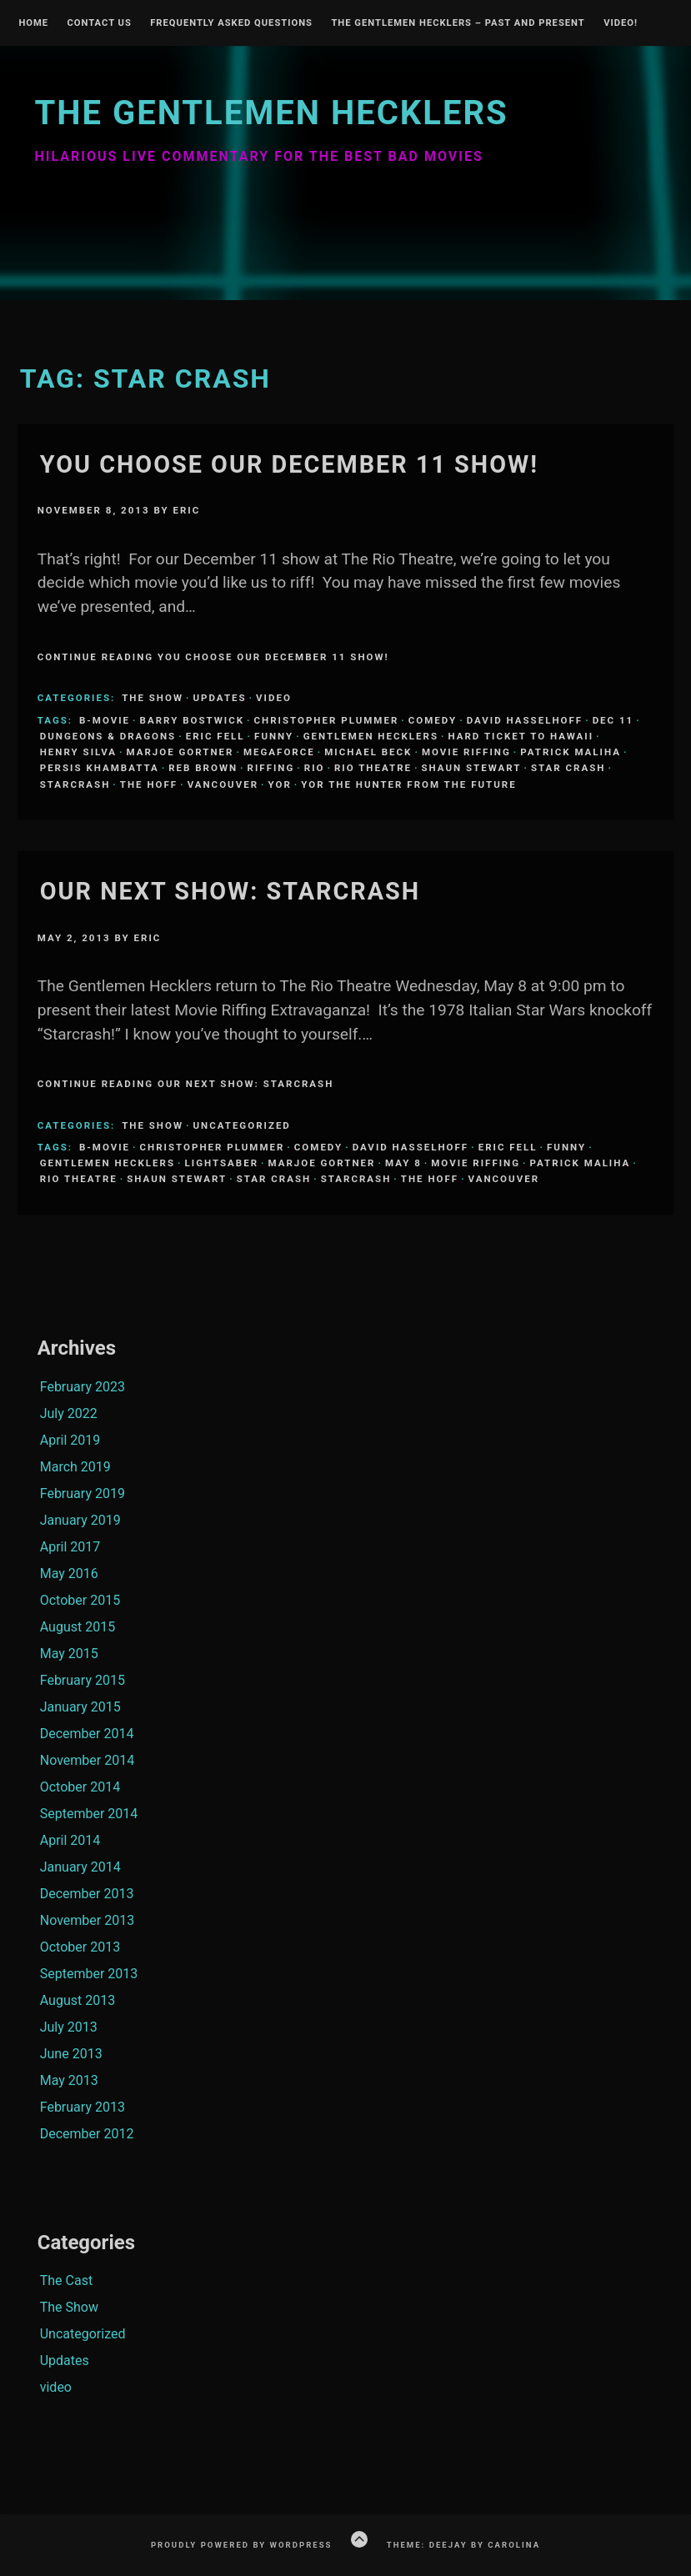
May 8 (403, 1163)
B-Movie (104, 720)
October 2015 (80, 1600)
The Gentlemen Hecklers (271, 113)
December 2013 (87, 1894)
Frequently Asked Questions (231, 23)
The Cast (66, 2280)
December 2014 (87, 1734)
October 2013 (80, 1947)
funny (273, 736)
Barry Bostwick (192, 720)
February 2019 (82, 1493)
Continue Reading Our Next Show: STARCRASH (186, 1084)
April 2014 (70, 1840)
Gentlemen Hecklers (370, 736)
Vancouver (223, 784)
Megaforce (279, 752)
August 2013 (77, 2000)
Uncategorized (241, 1125)
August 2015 (77, 1627)
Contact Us (99, 23)
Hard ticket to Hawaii (521, 736)
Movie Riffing (466, 752)
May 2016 (69, 1573)
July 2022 (69, 1413)
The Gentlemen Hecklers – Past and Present (457, 23)
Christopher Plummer (326, 720)
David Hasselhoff (525, 720)
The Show (152, 698)
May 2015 (69, 1653)
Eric (186, 510)
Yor (280, 784)
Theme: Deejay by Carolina (463, 2544)
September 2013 (89, 1974)
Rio (314, 768)
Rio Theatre (373, 768)
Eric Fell (215, 736)
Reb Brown (203, 768)
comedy (432, 720)
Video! (620, 23)
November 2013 (87, 1920)
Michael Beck (368, 752)
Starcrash (75, 784)
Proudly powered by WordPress (242, 2544)
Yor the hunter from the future (408, 784)
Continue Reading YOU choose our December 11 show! (213, 657)
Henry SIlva (78, 752)
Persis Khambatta (99, 768)
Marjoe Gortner (179, 752)
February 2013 (82, 2107)
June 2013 (71, 2054)
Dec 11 (613, 720)
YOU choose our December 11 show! (289, 464)
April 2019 (70, 1440)
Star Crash (568, 768)
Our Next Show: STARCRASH (230, 891)
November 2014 (87, 1760)
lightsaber (222, 1163)
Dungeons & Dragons (108, 736)
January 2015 (80, 1707)
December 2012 (87, 2134)
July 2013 (69, 2027)
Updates (219, 698)
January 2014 (80, 1867)
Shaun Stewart (471, 768)
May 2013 (69, 2080)
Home (33, 23)
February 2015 (82, 1680)
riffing (271, 768)
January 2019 (80, 1520)
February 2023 (82, 1387)
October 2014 (80, 1787)
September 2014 (89, 1814)
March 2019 (75, 1467)
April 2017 (70, 1547)
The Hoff (149, 784)
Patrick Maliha (570, 752)
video (274, 698)
